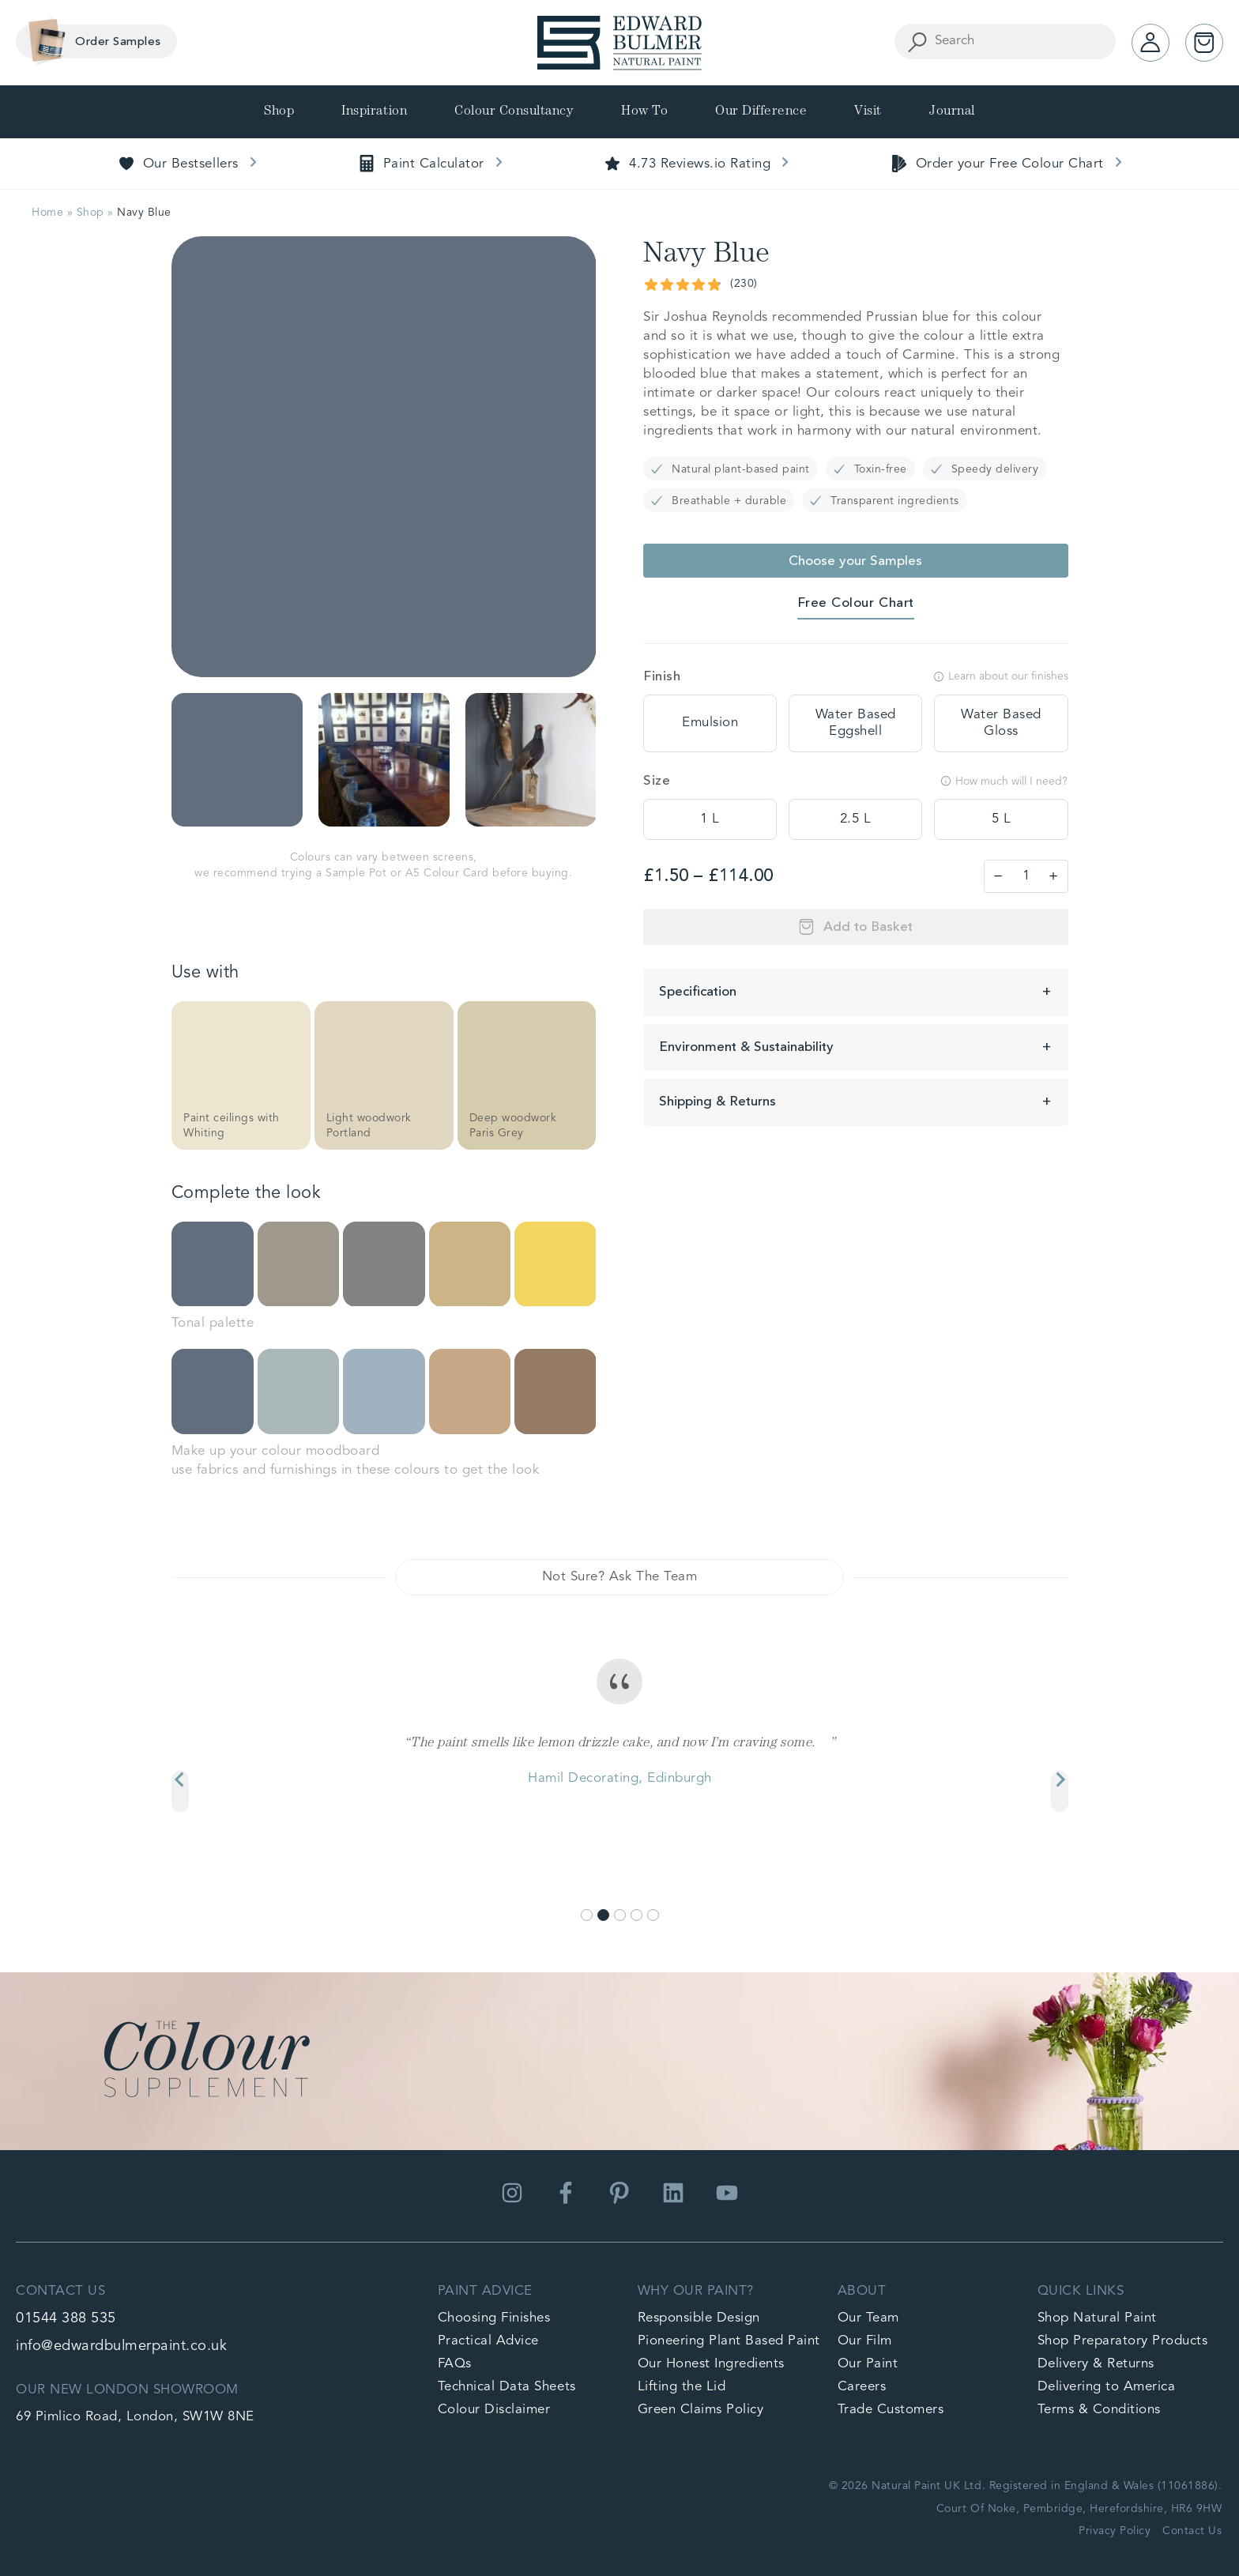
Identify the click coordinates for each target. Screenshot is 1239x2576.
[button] (237, 760)
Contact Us (1192, 2530)
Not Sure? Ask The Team (619, 1577)
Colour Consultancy (514, 112)
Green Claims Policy (701, 2409)
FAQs (455, 2364)
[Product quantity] (1026, 876)
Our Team (868, 2318)
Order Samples (90, 41)
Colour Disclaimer (494, 2409)
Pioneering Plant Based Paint (729, 2341)
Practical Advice (488, 2341)
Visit (868, 112)
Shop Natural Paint (1097, 2318)
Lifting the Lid (682, 2386)
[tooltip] (710, 723)
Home (47, 212)
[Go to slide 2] (603, 1915)
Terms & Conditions (1099, 2409)
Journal (952, 112)
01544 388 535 (66, 2318)
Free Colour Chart (855, 603)
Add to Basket (868, 927)
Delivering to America (1107, 2386)
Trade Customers (891, 2409)
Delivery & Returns (1096, 2364)
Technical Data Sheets (507, 2386)
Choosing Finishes (494, 2318)
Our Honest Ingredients (711, 2364)
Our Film (865, 2341)
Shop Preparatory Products (1123, 2341)
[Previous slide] (180, 1791)
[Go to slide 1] (587, 1915)
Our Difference (761, 112)
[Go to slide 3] (620, 1915)
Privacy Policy (1114, 2530)
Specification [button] (697, 992)
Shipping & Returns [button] (717, 1102)
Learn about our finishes (1000, 676)
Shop (279, 112)
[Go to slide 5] (653, 1915)
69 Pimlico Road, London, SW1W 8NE (135, 2416)
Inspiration (374, 112)
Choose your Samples (855, 561)
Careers (862, 2386)
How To (644, 112)
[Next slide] (1059, 1791)
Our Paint (868, 2364)
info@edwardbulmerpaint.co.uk (121, 2346)
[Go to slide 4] (636, 1915)
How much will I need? (1004, 781)
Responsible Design (699, 2318)
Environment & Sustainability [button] (746, 1047)
